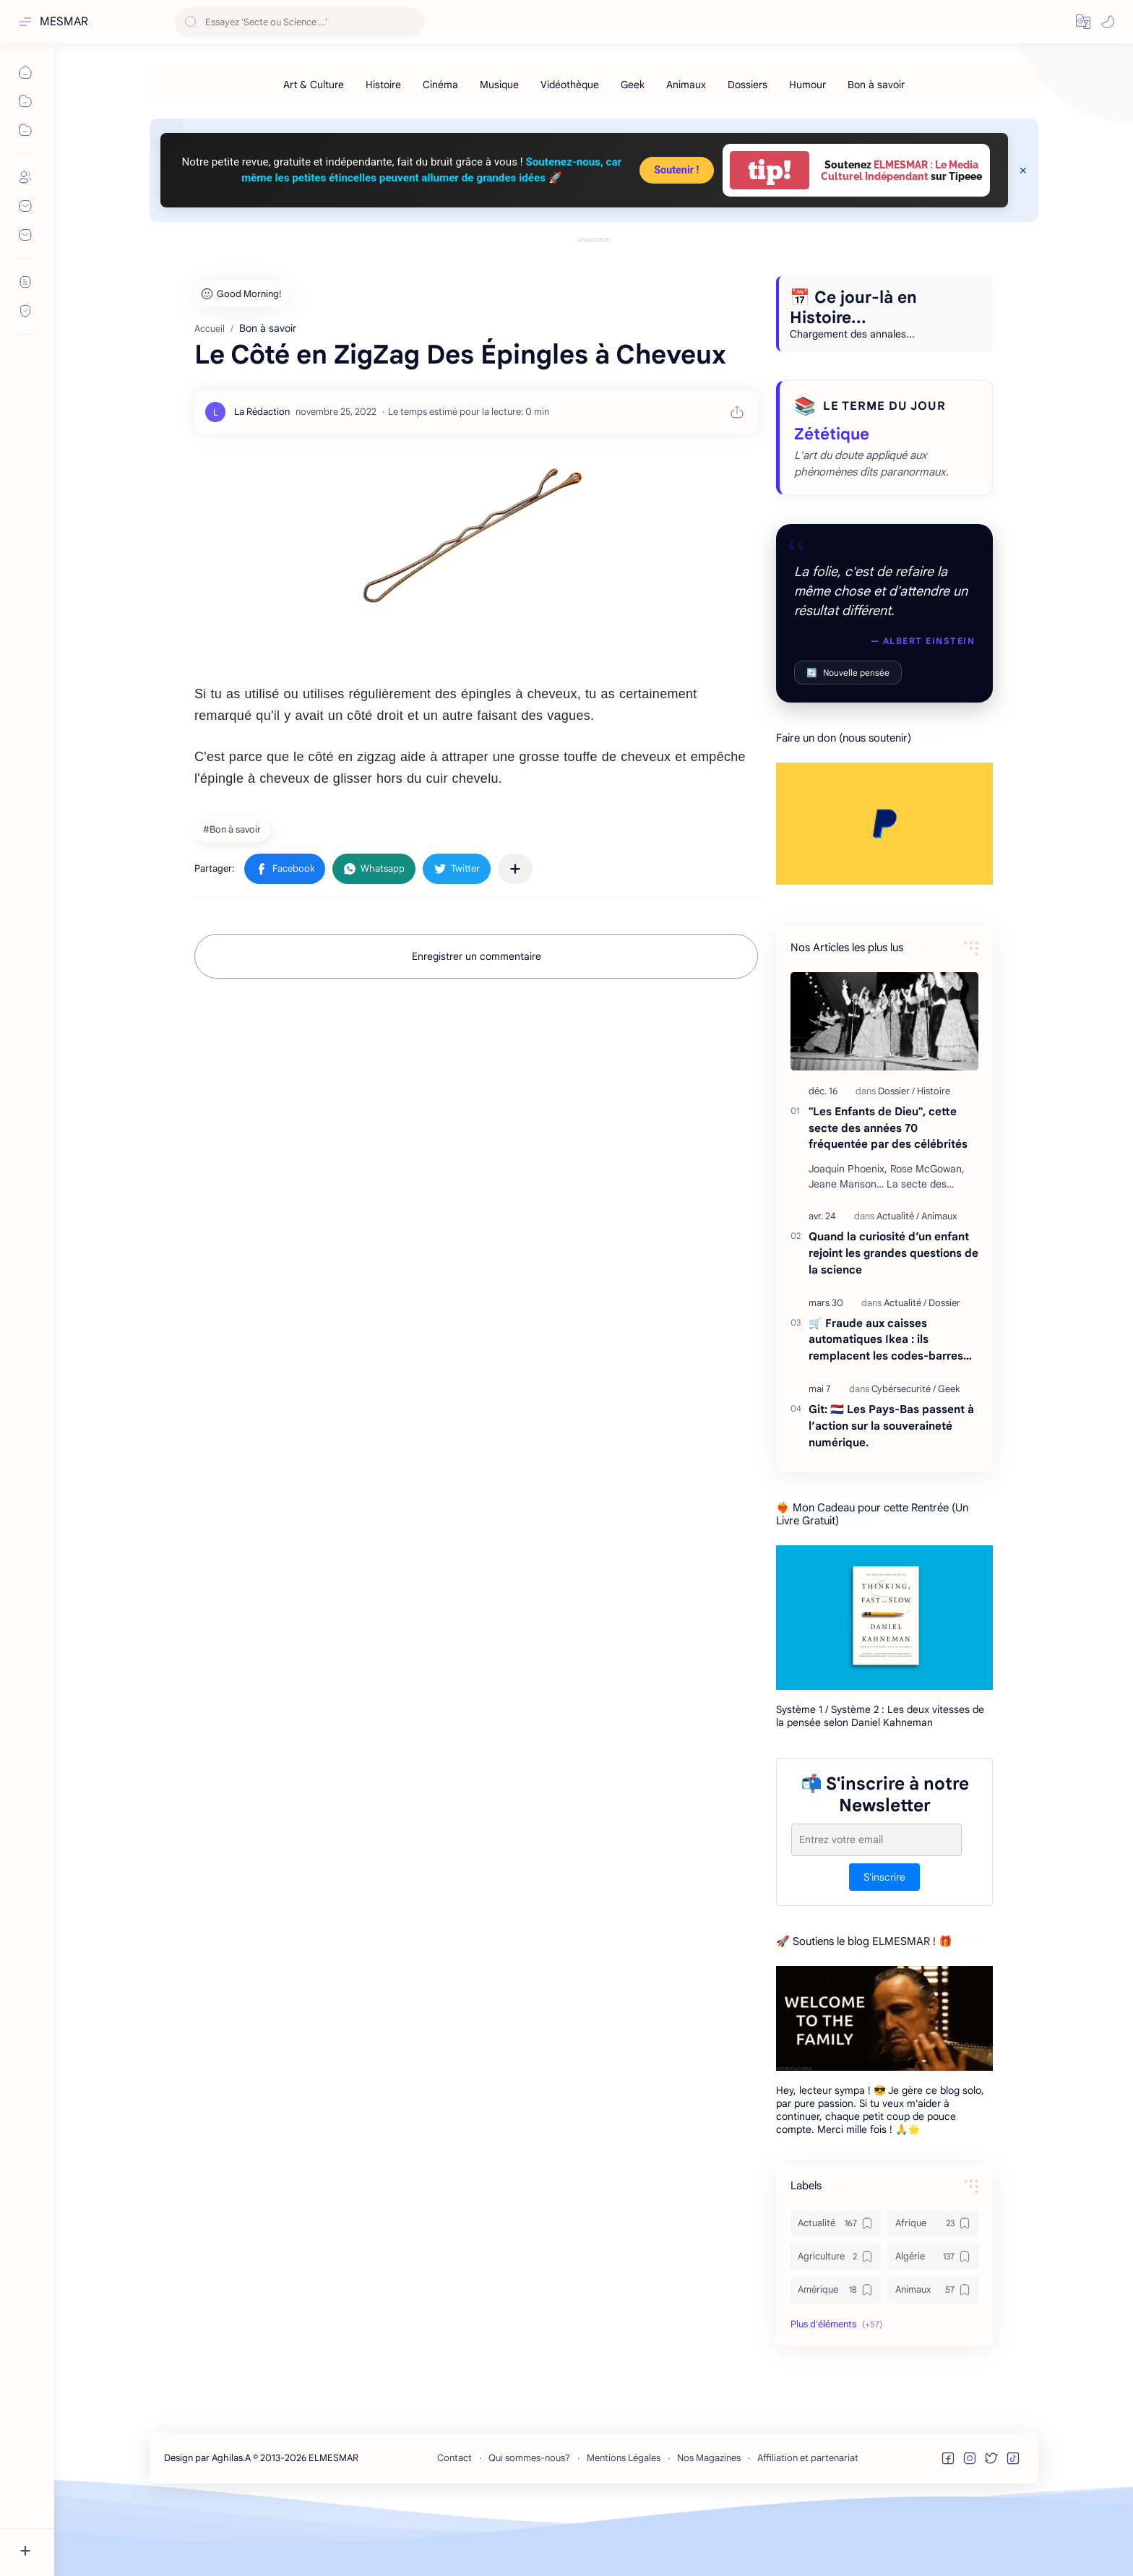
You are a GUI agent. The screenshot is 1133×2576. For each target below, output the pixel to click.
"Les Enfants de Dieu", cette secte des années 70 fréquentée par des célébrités (888, 1192)
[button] (1083, 22)
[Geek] (633, 84)
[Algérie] (933, 2322)
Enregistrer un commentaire (476, 1021)
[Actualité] (897, 1281)
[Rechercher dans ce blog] (300, 22)
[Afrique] (933, 2288)
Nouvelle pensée (847, 737)
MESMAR (64, 21)
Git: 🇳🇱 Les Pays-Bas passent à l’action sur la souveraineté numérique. (891, 1490)
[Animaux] (686, 84)
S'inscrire (884, 1942)
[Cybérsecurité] (903, 1454)
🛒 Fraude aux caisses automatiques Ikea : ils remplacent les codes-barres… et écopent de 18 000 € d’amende (890, 1405)
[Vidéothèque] (569, 84)
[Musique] (499, 84)
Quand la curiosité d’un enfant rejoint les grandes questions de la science (893, 1318)
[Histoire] (383, 84)
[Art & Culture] (313, 84)
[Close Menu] (1023, 170)
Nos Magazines (709, 2523)
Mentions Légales (623, 2523)
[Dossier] (896, 1156)
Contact (454, 2523)
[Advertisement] (594, 279)
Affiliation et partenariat (807, 2523)
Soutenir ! (676, 170)
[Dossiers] (747, 84)
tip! (769, 170)
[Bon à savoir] (876, 84)
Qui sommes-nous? (529, 2523)
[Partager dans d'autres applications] (515, 934)
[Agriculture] (835, 2322)
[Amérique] (835, 2355)
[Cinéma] (440, 84)
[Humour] (807, 84)
